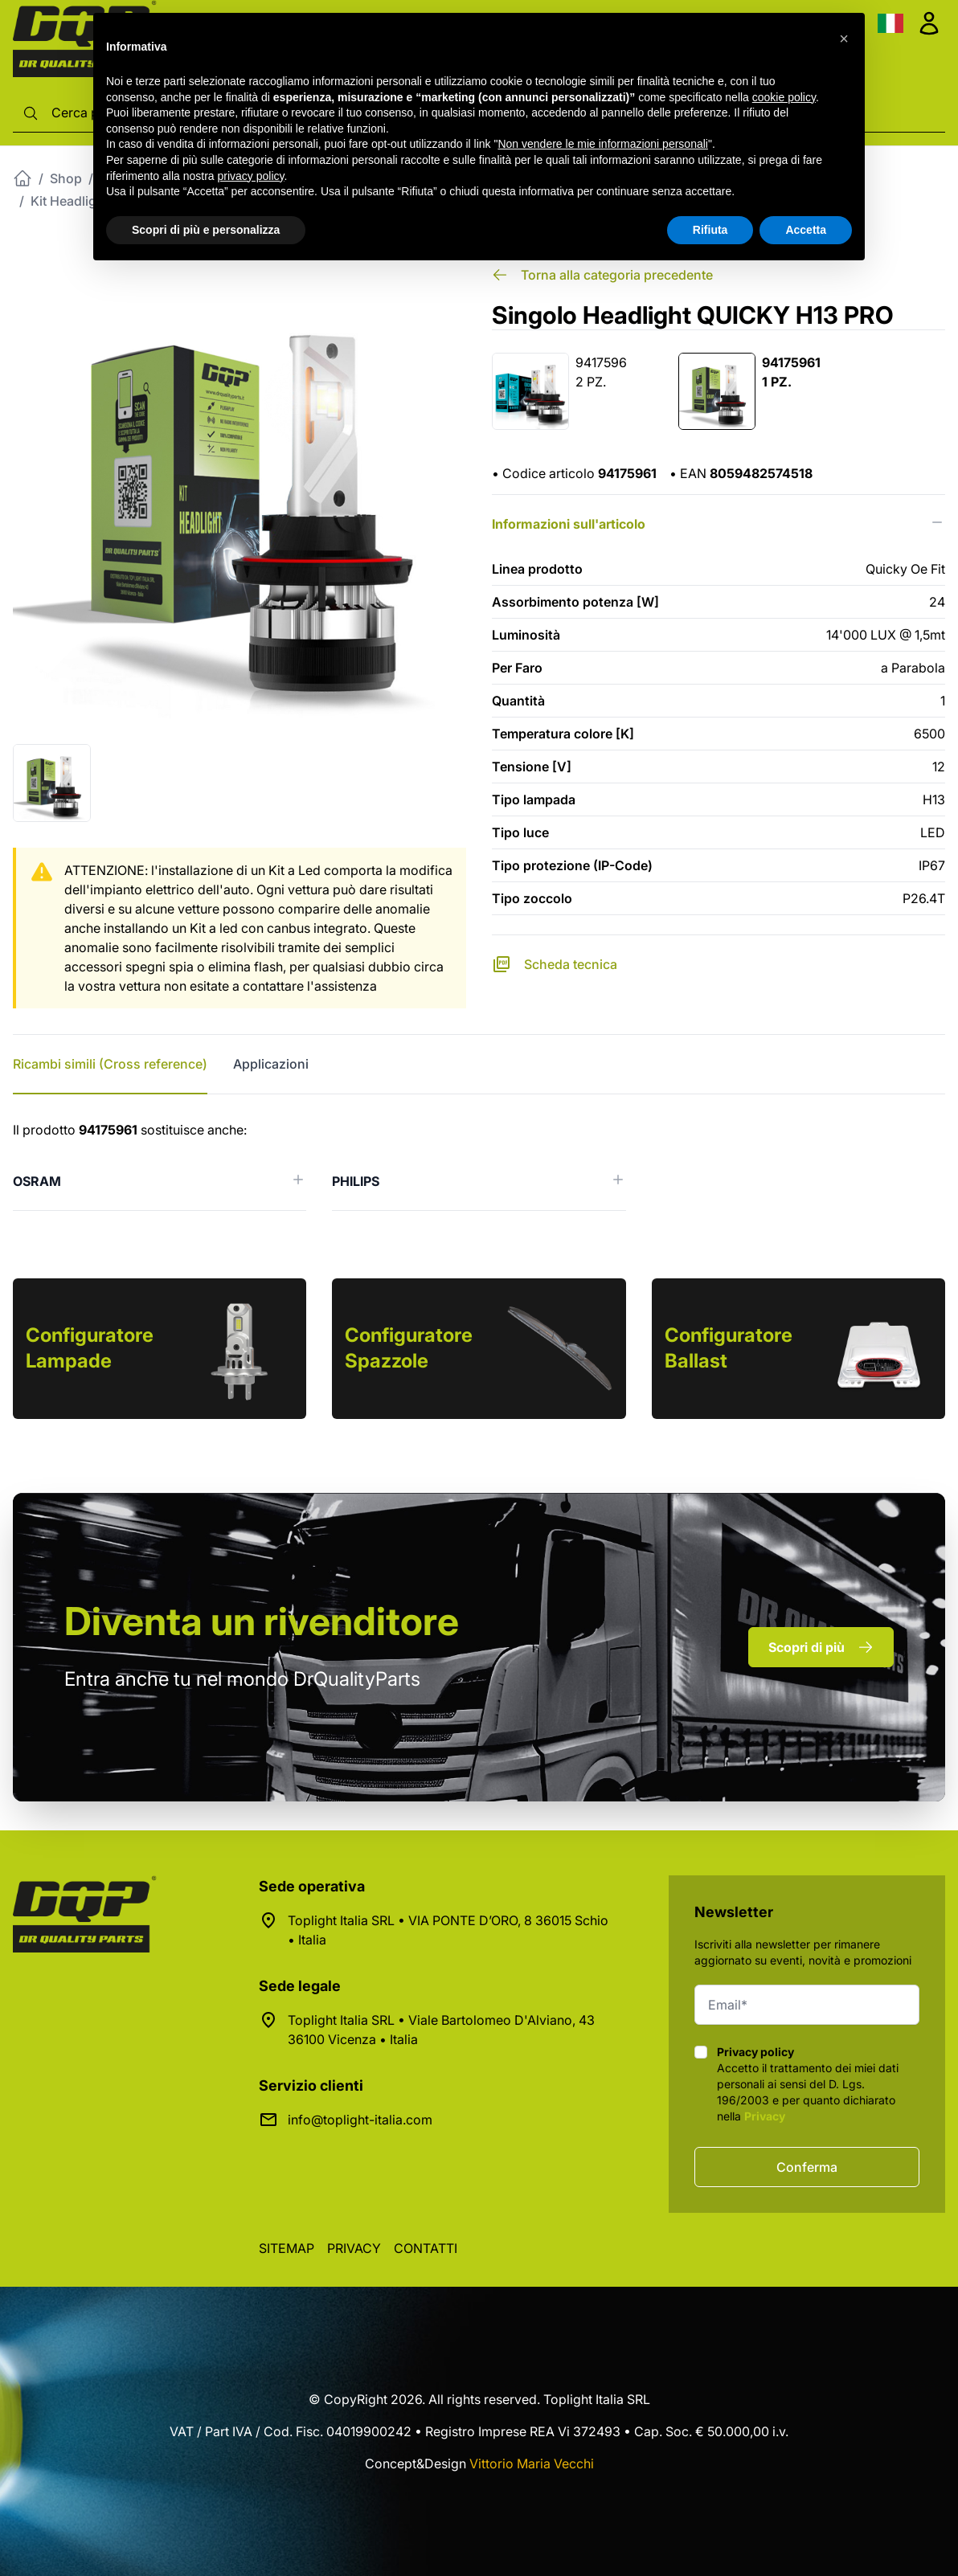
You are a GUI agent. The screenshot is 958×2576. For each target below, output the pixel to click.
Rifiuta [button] (710, 229)
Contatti (425, 2248)
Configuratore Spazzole (409, 1347)
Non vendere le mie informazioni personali (602, 143)
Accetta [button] (805, 229)
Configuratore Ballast (728, 1347)
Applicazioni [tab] (271, 1064)
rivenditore (261, 1621)
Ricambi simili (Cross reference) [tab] (110, 1064)
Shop (66, 178)
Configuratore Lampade (90, 1347)
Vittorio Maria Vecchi (531, 2463)
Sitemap (286, 2248)
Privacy (764, 2116)
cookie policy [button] (784, 97)
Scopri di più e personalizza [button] (206, 229)
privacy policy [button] (251, 176)
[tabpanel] (479, 1165)
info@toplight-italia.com (360, 2120)
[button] (844, 38)
